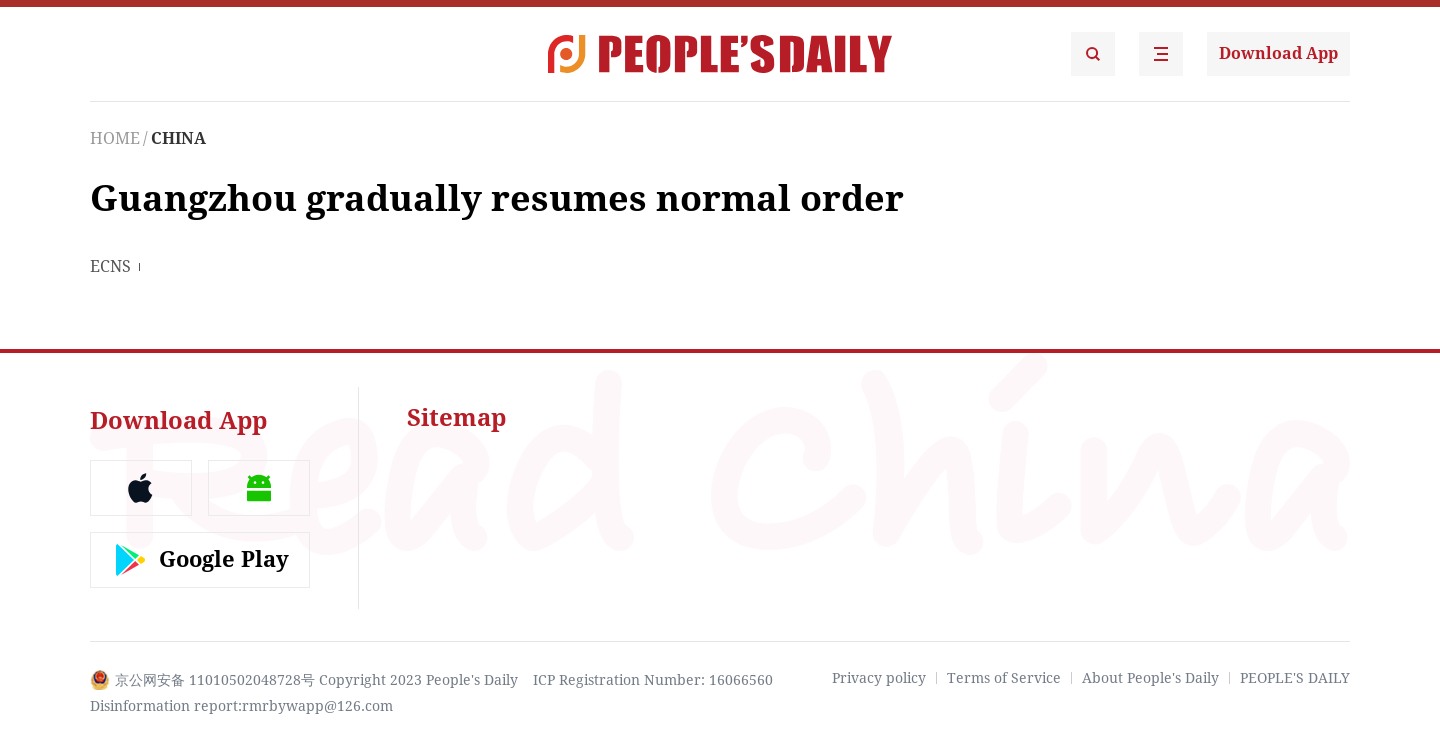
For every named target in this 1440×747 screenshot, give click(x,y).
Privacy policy (879, 678)
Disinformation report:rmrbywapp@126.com (241, 706)
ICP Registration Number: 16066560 (653, 680)
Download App (1278, 53)
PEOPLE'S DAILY (1295, 678)
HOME (115, 138)
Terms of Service (1004, 678)
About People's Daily (1150, 678)
